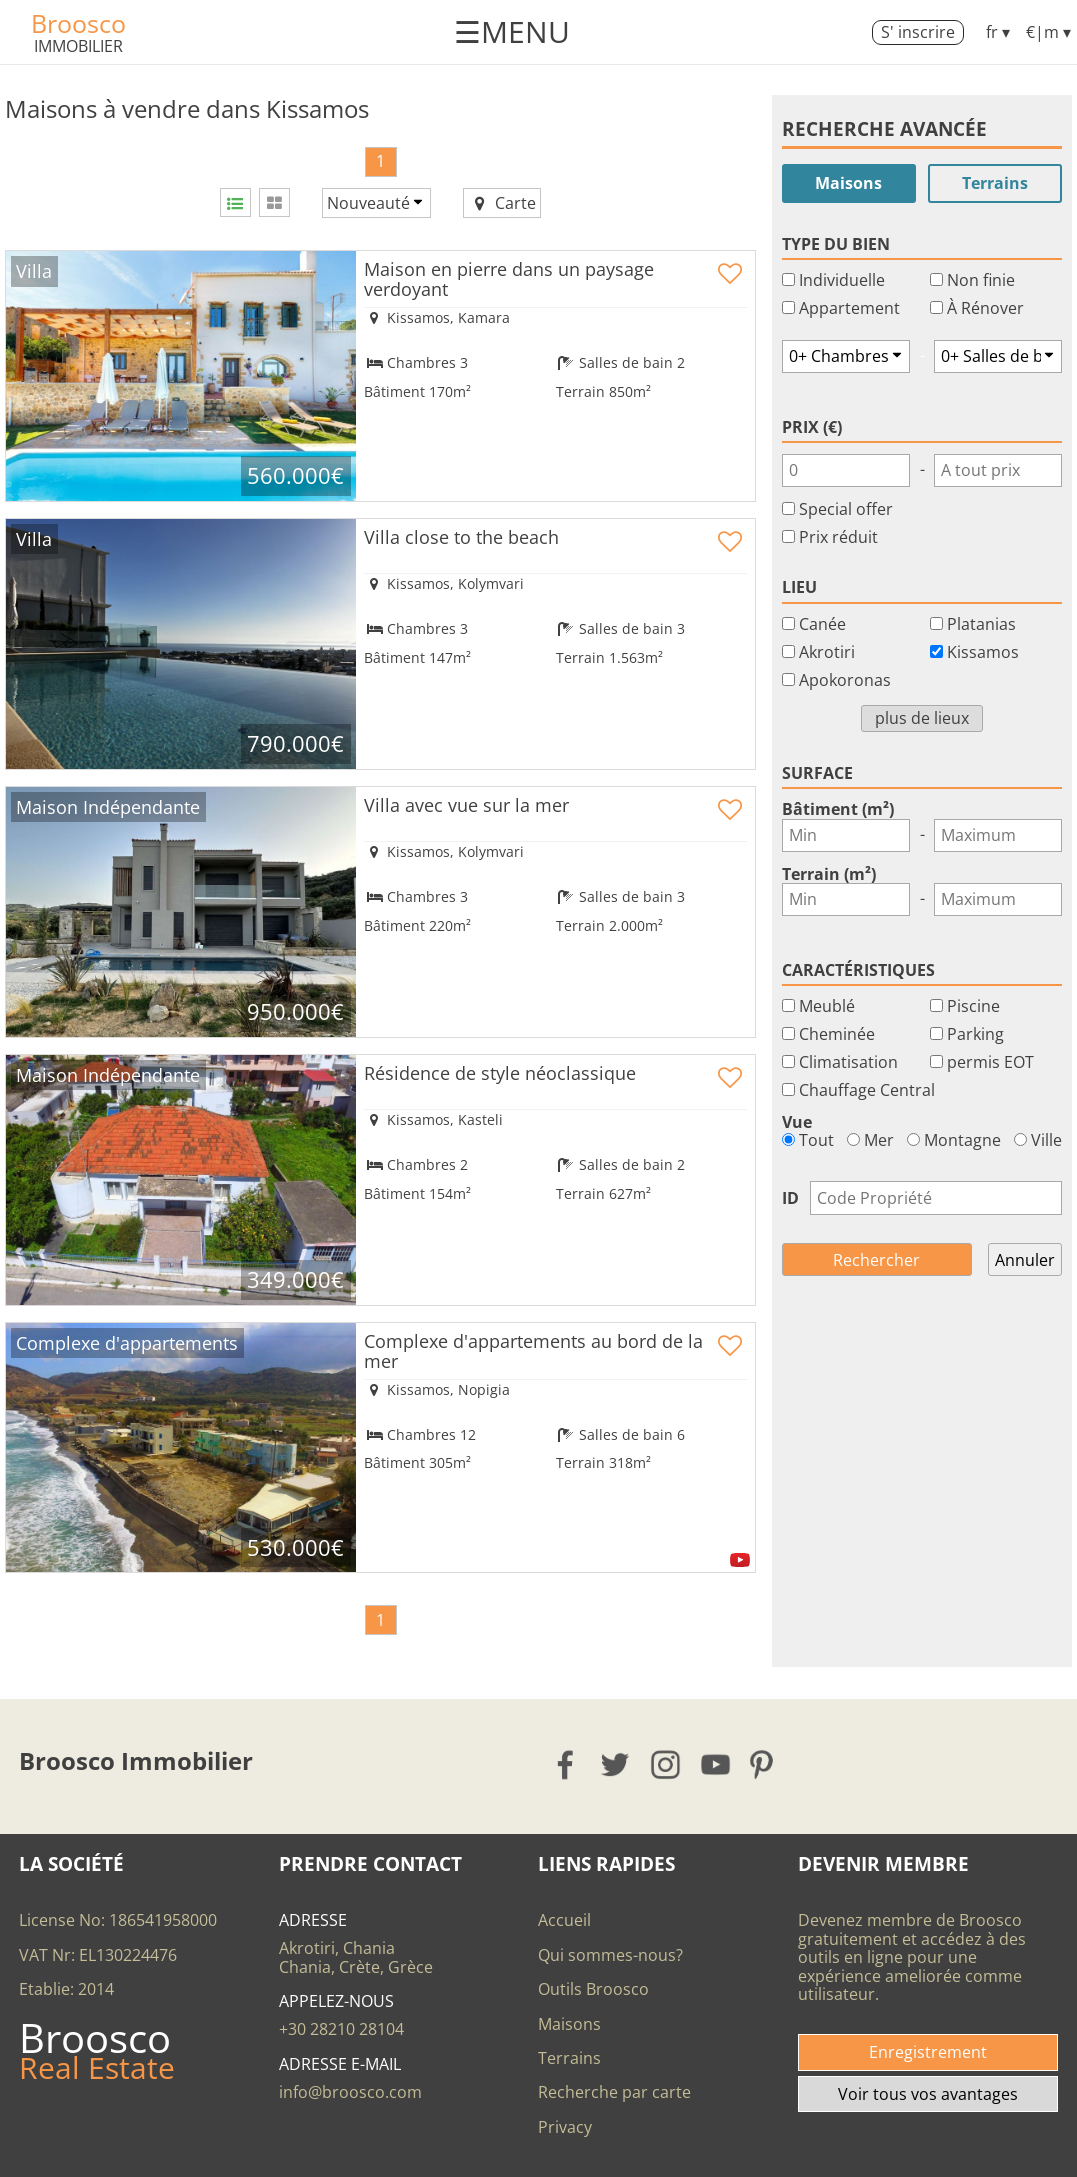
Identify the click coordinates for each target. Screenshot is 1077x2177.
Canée (822, 624)
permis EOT (990, 1062)
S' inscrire (918, 32)
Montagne (954, 1140)
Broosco (78, 23)
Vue (797, 1122)
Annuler (1025, 1260)
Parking (975, 1034)
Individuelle (842, 280)
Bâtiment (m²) (838, 809)
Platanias (981, 624)
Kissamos (983, 652)
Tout (808, 1140)
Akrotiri (827, 652)
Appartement (849, 308)
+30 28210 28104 (341, 2029)
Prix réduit (838, 537)
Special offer (846, 509)
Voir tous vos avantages (928, 2094)
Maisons (848, 183)
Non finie (981, 280)
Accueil (564, 1920)
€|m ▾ (1048, 32)
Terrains (995, 183)
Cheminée (837, 1034)
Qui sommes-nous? (610, 1955)
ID (790, 1198)
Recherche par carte (614, 2092)
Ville (1038, 1140)
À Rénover (985, 308)
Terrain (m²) (829, 874)
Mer (870, 1140)
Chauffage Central (867, 1090)
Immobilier (78, 46)
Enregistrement (928, 2052)
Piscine (973, 1006)
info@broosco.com (350, 2092)
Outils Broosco (593, 1989)
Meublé (827, 1006)
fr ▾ (998, 32)
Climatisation (848, 1062)
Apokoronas (845, 680)
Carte (501, 203)
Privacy (565, 2127)
